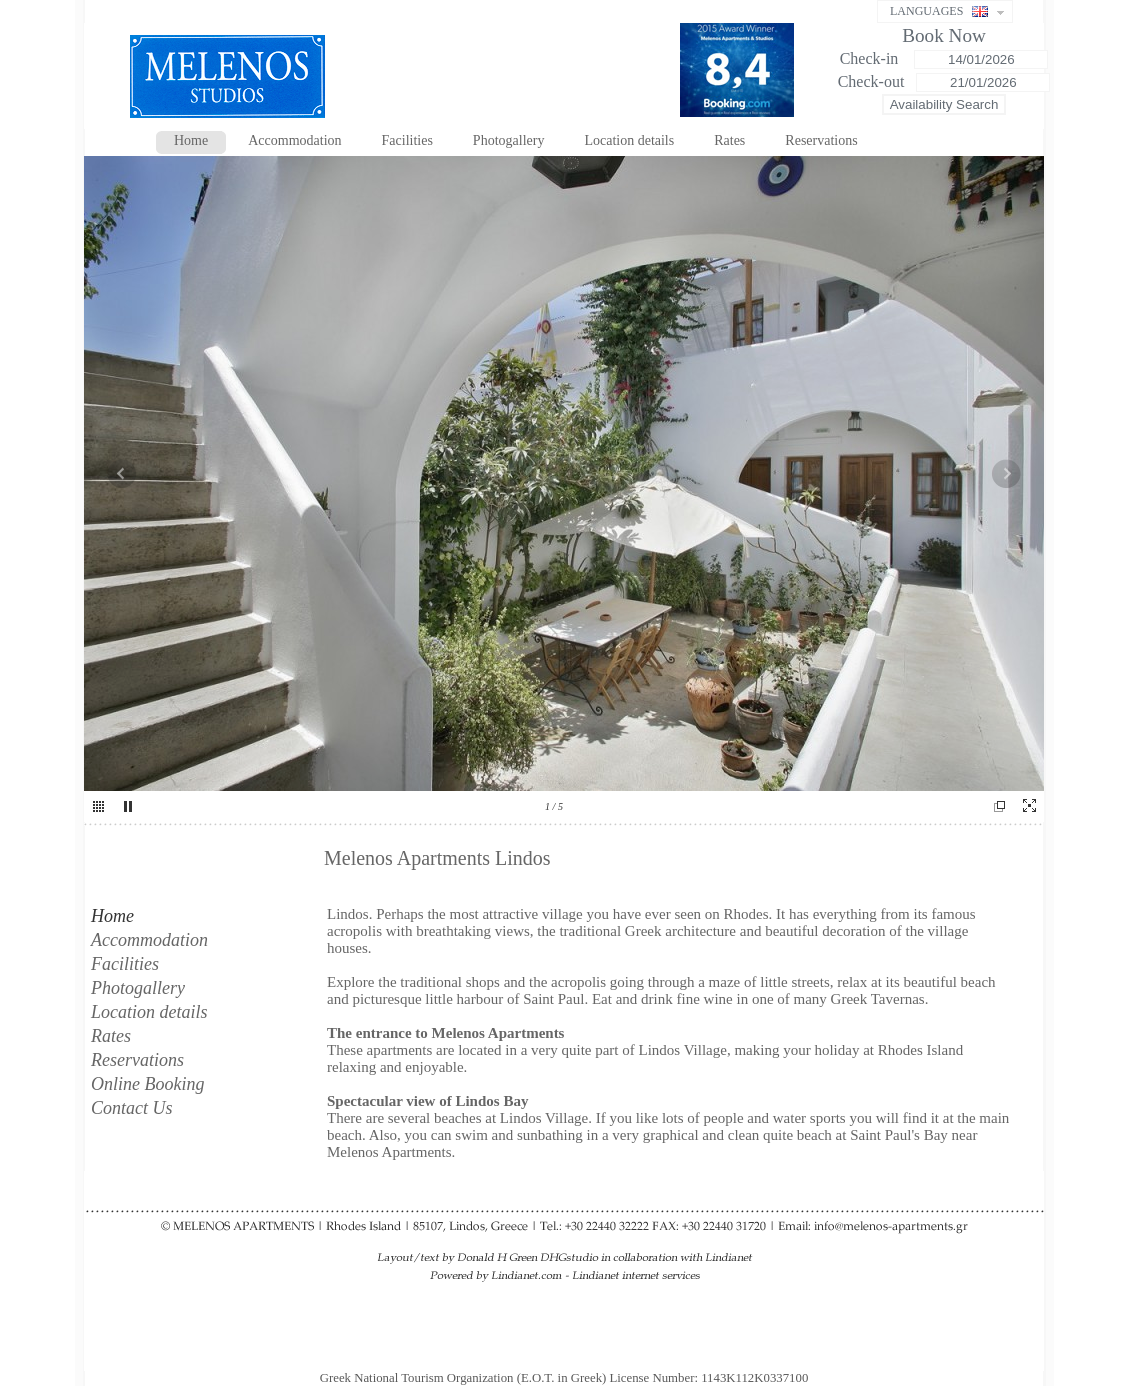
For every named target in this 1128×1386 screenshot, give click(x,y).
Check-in (871, 58)
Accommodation (294, 140)
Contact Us (132, 1108)
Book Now (944, 35)
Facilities (407, 140)
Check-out (871, 81)
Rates (729, 140)
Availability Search (944, 104)
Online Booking (147, 1084)
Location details (629, 140)
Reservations (821, 140)
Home (191, 140)
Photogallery (509, 140)
